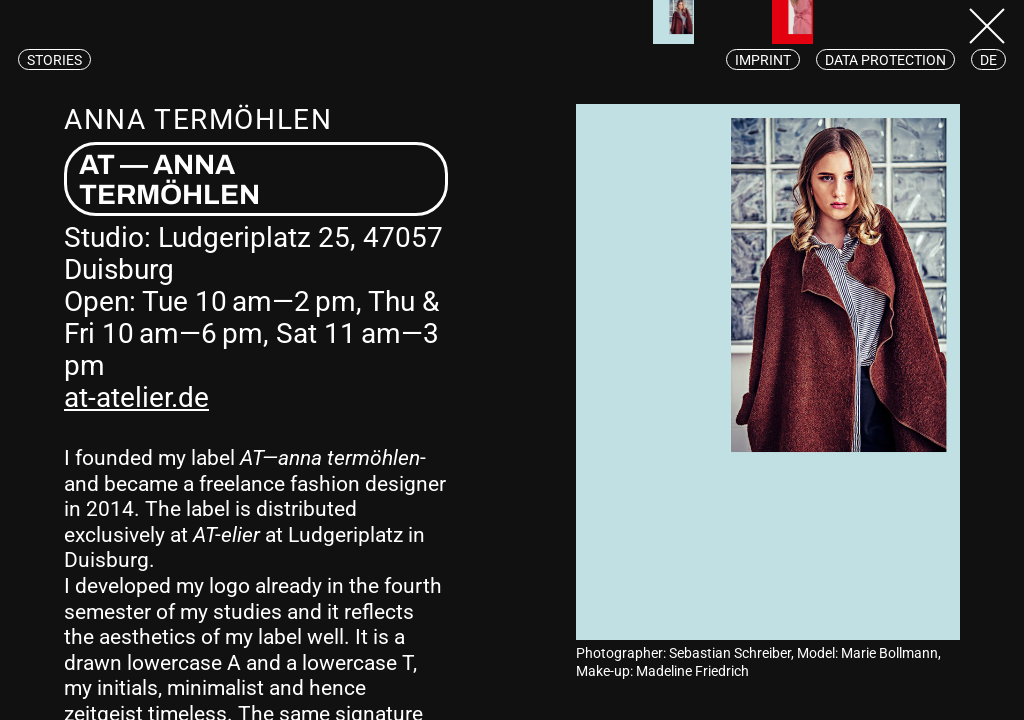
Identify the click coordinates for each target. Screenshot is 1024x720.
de (988, 60)
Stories (54, 60)
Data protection (885, 60)
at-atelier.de (136, 397)
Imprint (763, 60)
